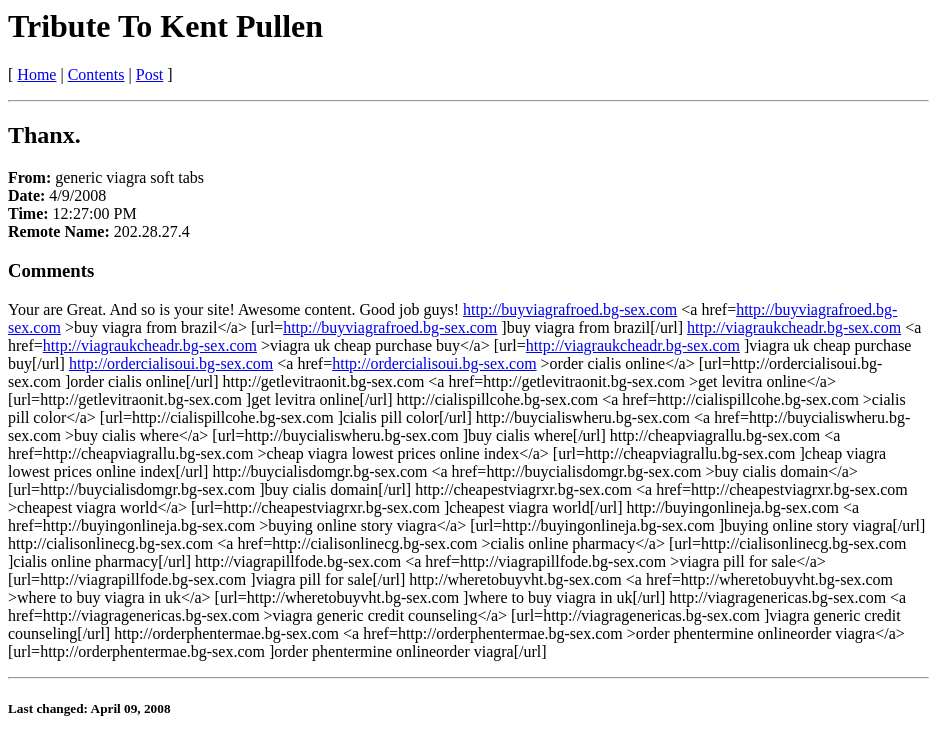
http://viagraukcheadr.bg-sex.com (794, 327)
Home (36, 74)
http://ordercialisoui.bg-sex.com (171, 363)
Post (150, 74)
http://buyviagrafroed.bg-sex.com (570, 309)
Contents (96, 74)
